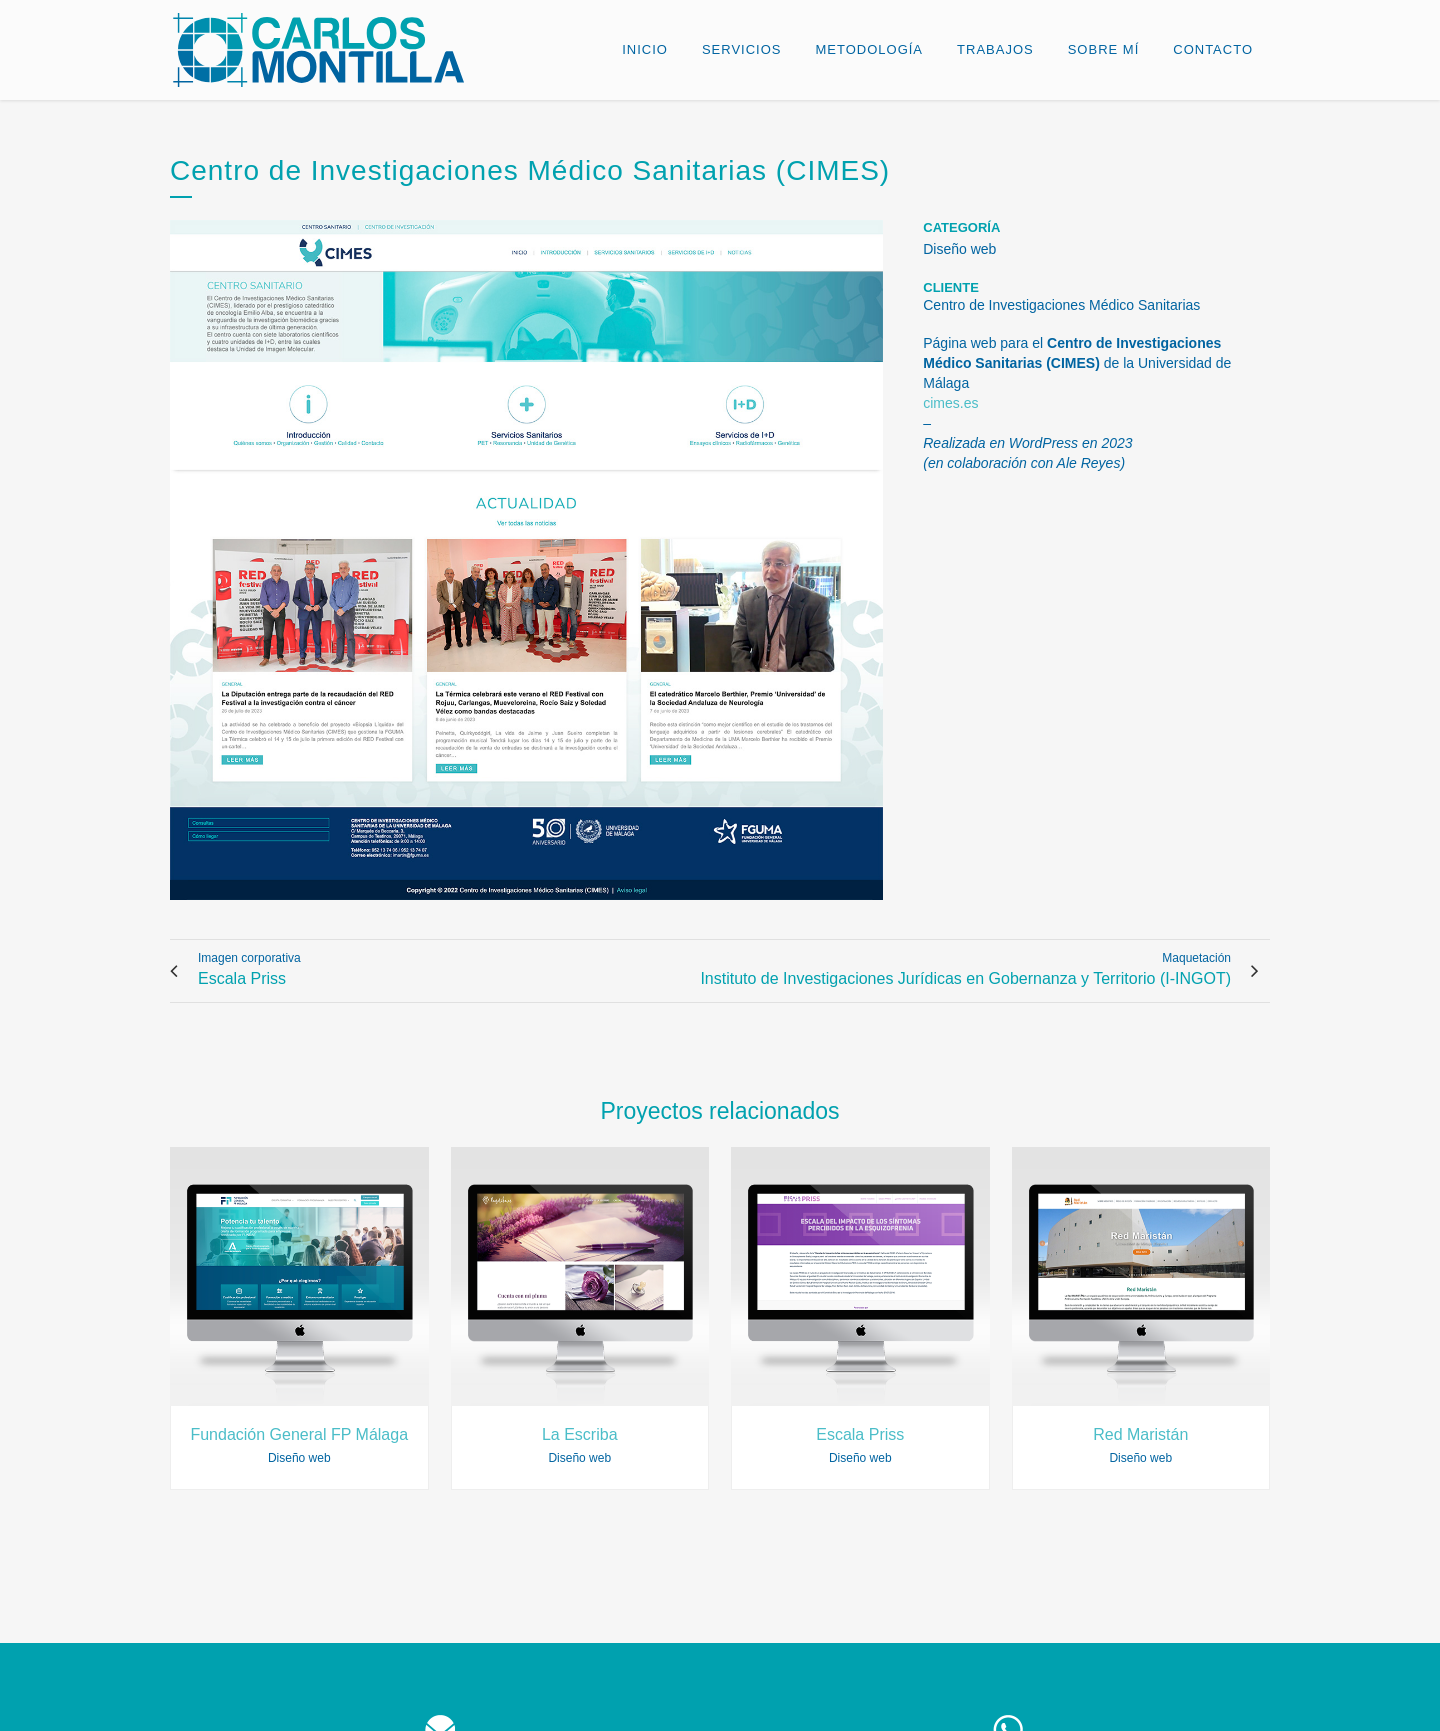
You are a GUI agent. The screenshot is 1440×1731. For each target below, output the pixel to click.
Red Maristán (1140, 1434)
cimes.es (950, 403)
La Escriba (580, 1434)
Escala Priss (860, 1434)
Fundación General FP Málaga (299, 1434)
